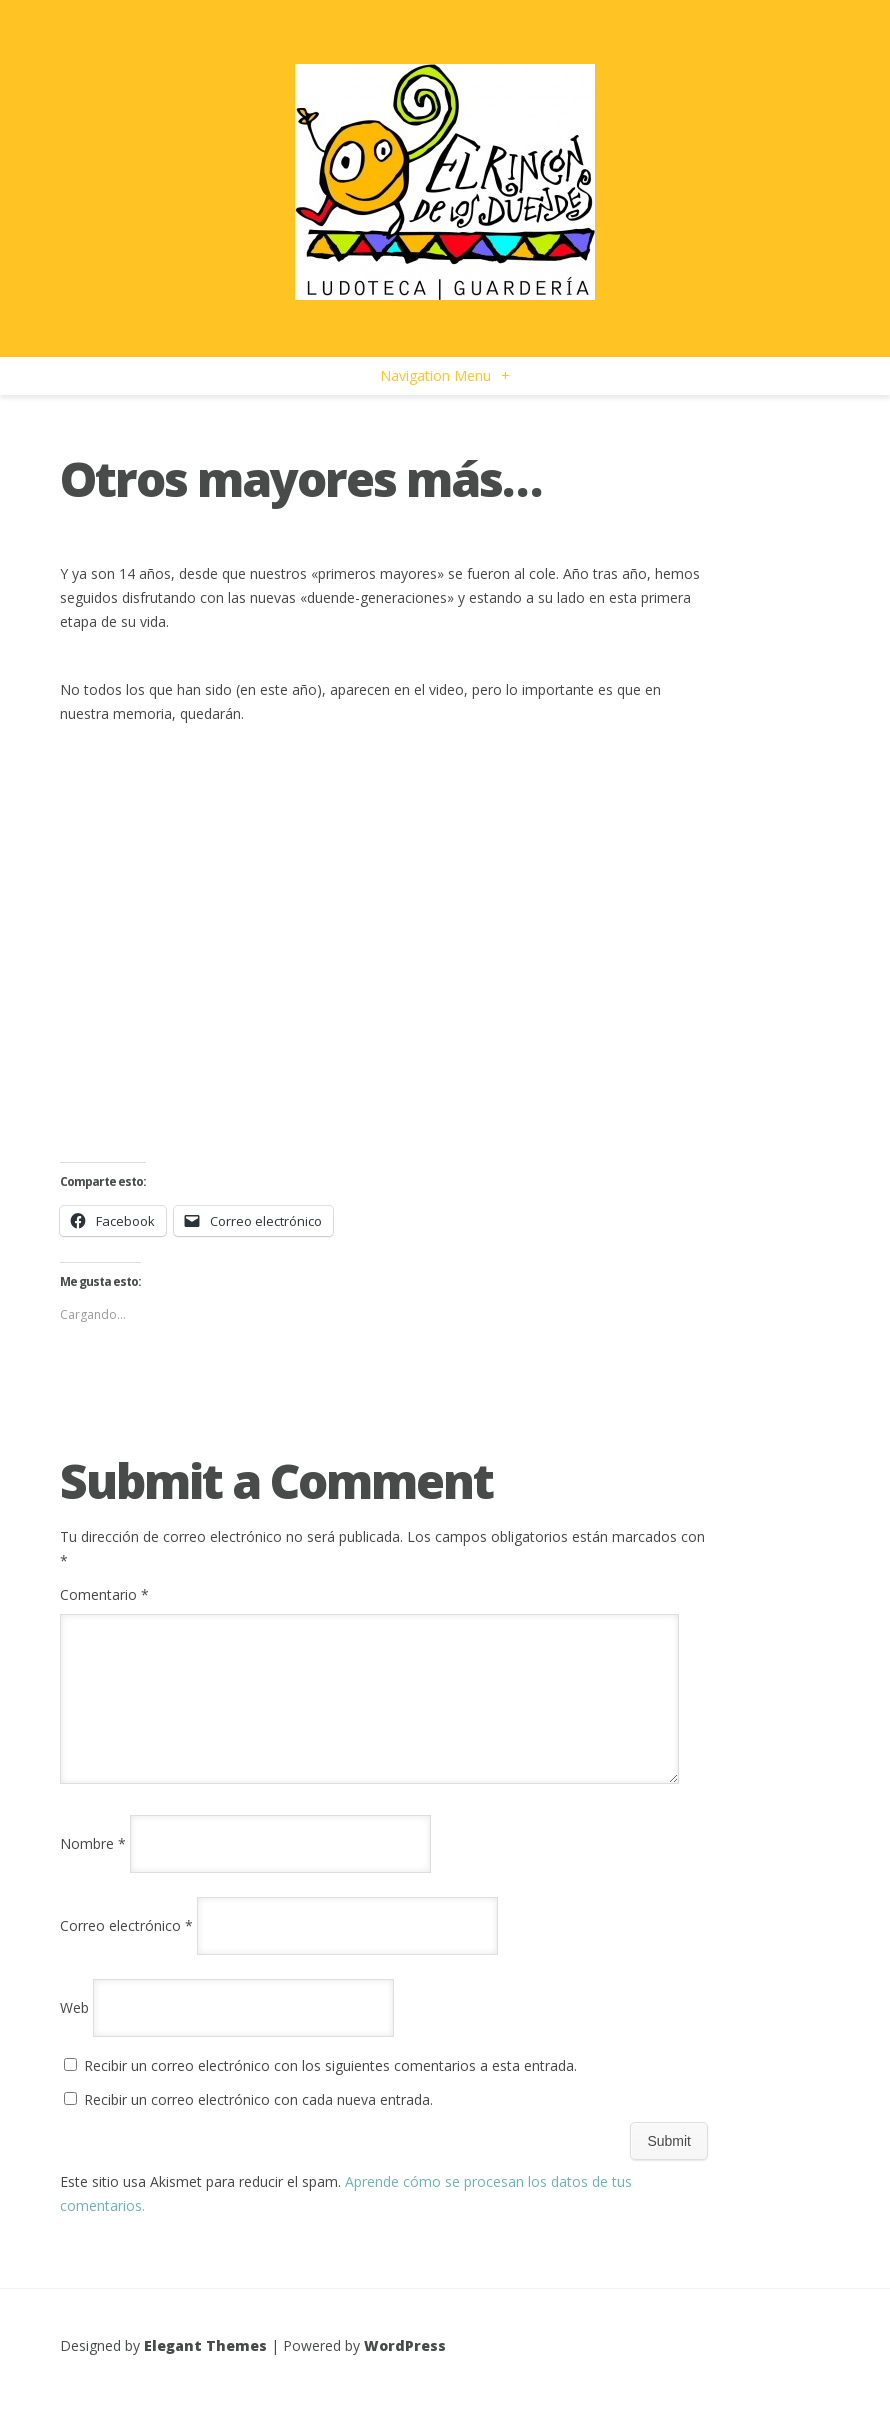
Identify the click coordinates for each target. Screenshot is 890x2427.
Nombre (93, 1867)
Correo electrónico (126, 1949)
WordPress (405, 2369)
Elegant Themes (205, 2369)
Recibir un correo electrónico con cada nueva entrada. (258, 2123)
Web (74, 2031)
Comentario (104, 1594)
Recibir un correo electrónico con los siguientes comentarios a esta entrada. (330, 2089)
